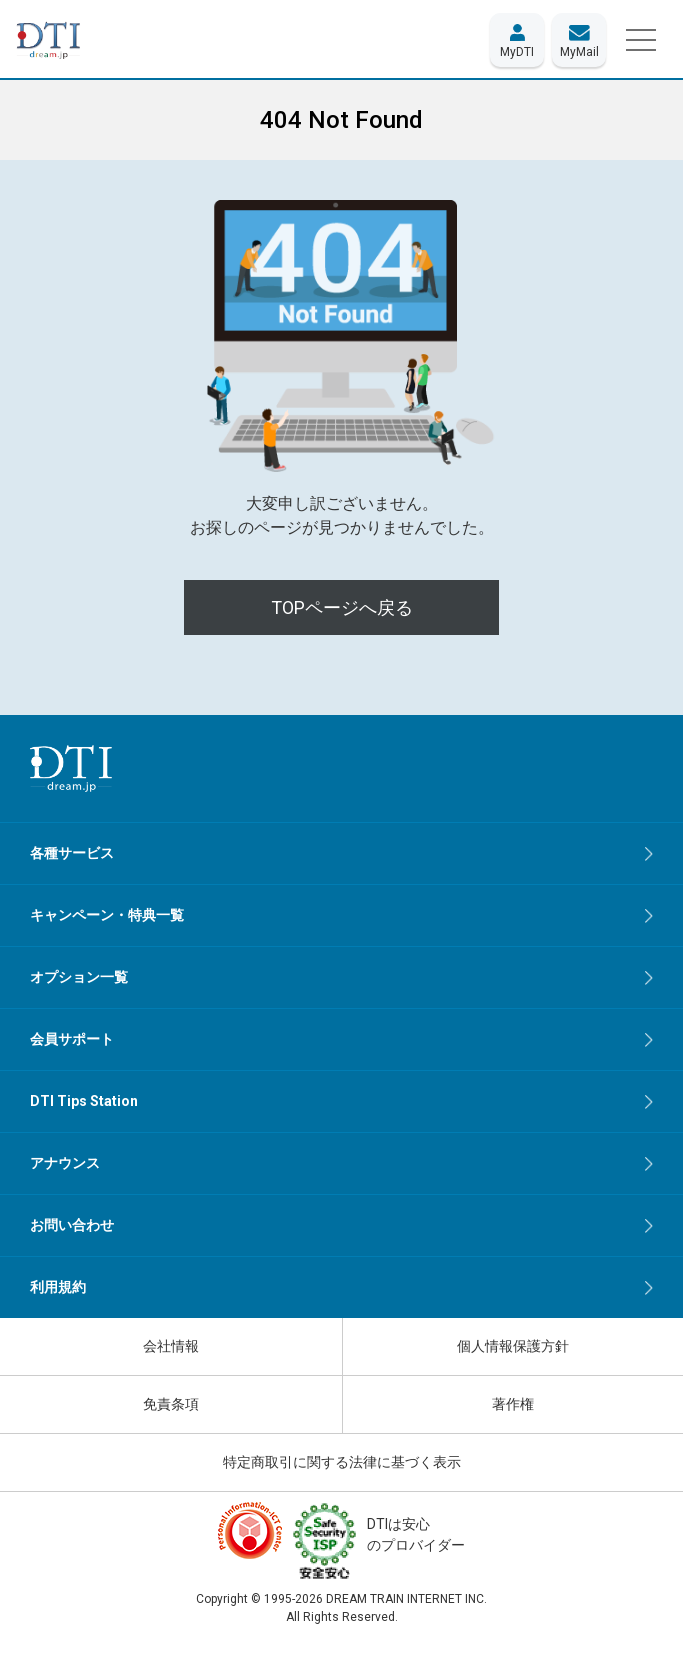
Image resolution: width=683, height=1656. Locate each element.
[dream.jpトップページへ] (71, 768)
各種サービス (72, 853)
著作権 (513, 1404)
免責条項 (171, 1404)
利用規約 (58, 1287)
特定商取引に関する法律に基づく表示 (342, 1462)
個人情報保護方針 (513, 1346)
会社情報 (171, 1346)
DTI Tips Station (84, 1101)
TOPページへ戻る (342, 607)
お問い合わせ (72, 1225)
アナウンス (65, 1163)
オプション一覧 (79, 977)
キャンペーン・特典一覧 (107, 915)
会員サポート (72, 1039)
